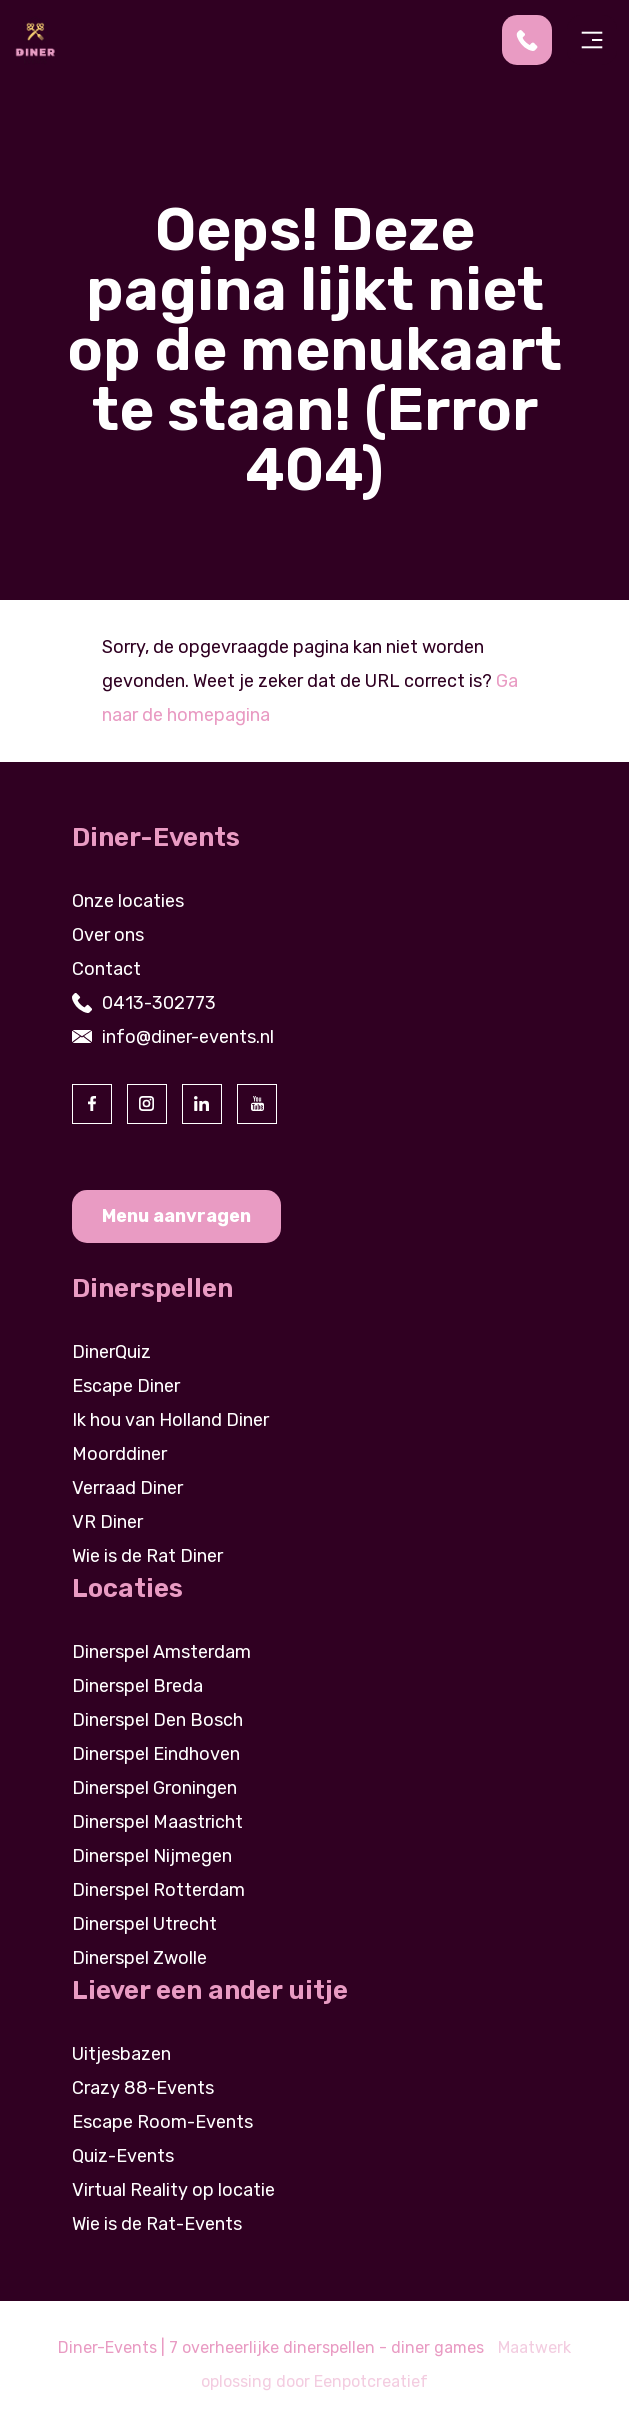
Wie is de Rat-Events (157, 2224)
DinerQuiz (111, 1352)
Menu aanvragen (176, 1216)
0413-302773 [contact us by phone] (159, 1003)
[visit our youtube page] (257, 1104)
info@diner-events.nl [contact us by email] (188, 1037)
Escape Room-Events (162, 2122)
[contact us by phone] (534, 40)
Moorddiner (119, 1454)
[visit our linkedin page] (202, 1104)
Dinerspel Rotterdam (158, 1890)
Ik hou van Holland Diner (170, 1420)
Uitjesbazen (121, 2054)
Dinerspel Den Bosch (157, 1720)
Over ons (108, 935)
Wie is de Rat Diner (147, 1556)
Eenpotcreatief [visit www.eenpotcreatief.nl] (371, 2381)
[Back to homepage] (35, 39)
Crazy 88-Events (143, 2088)
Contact (106, 969)
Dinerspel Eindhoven (156, 1754)
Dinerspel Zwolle (139, 1958)
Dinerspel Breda (137, 1686)
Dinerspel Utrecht (144, 1924)
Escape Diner (126, 1386)
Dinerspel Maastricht (157, 1822)
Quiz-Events (123, 2156)
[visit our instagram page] (147, 1104)
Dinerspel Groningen (154, 1788)
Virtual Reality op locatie (173, 2190)
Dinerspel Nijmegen (152, 1856)
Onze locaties (128, 901)
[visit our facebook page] (92, 1104)
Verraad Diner (127, 1488)
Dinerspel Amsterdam (161, 1652)
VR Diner (107, 1522)
